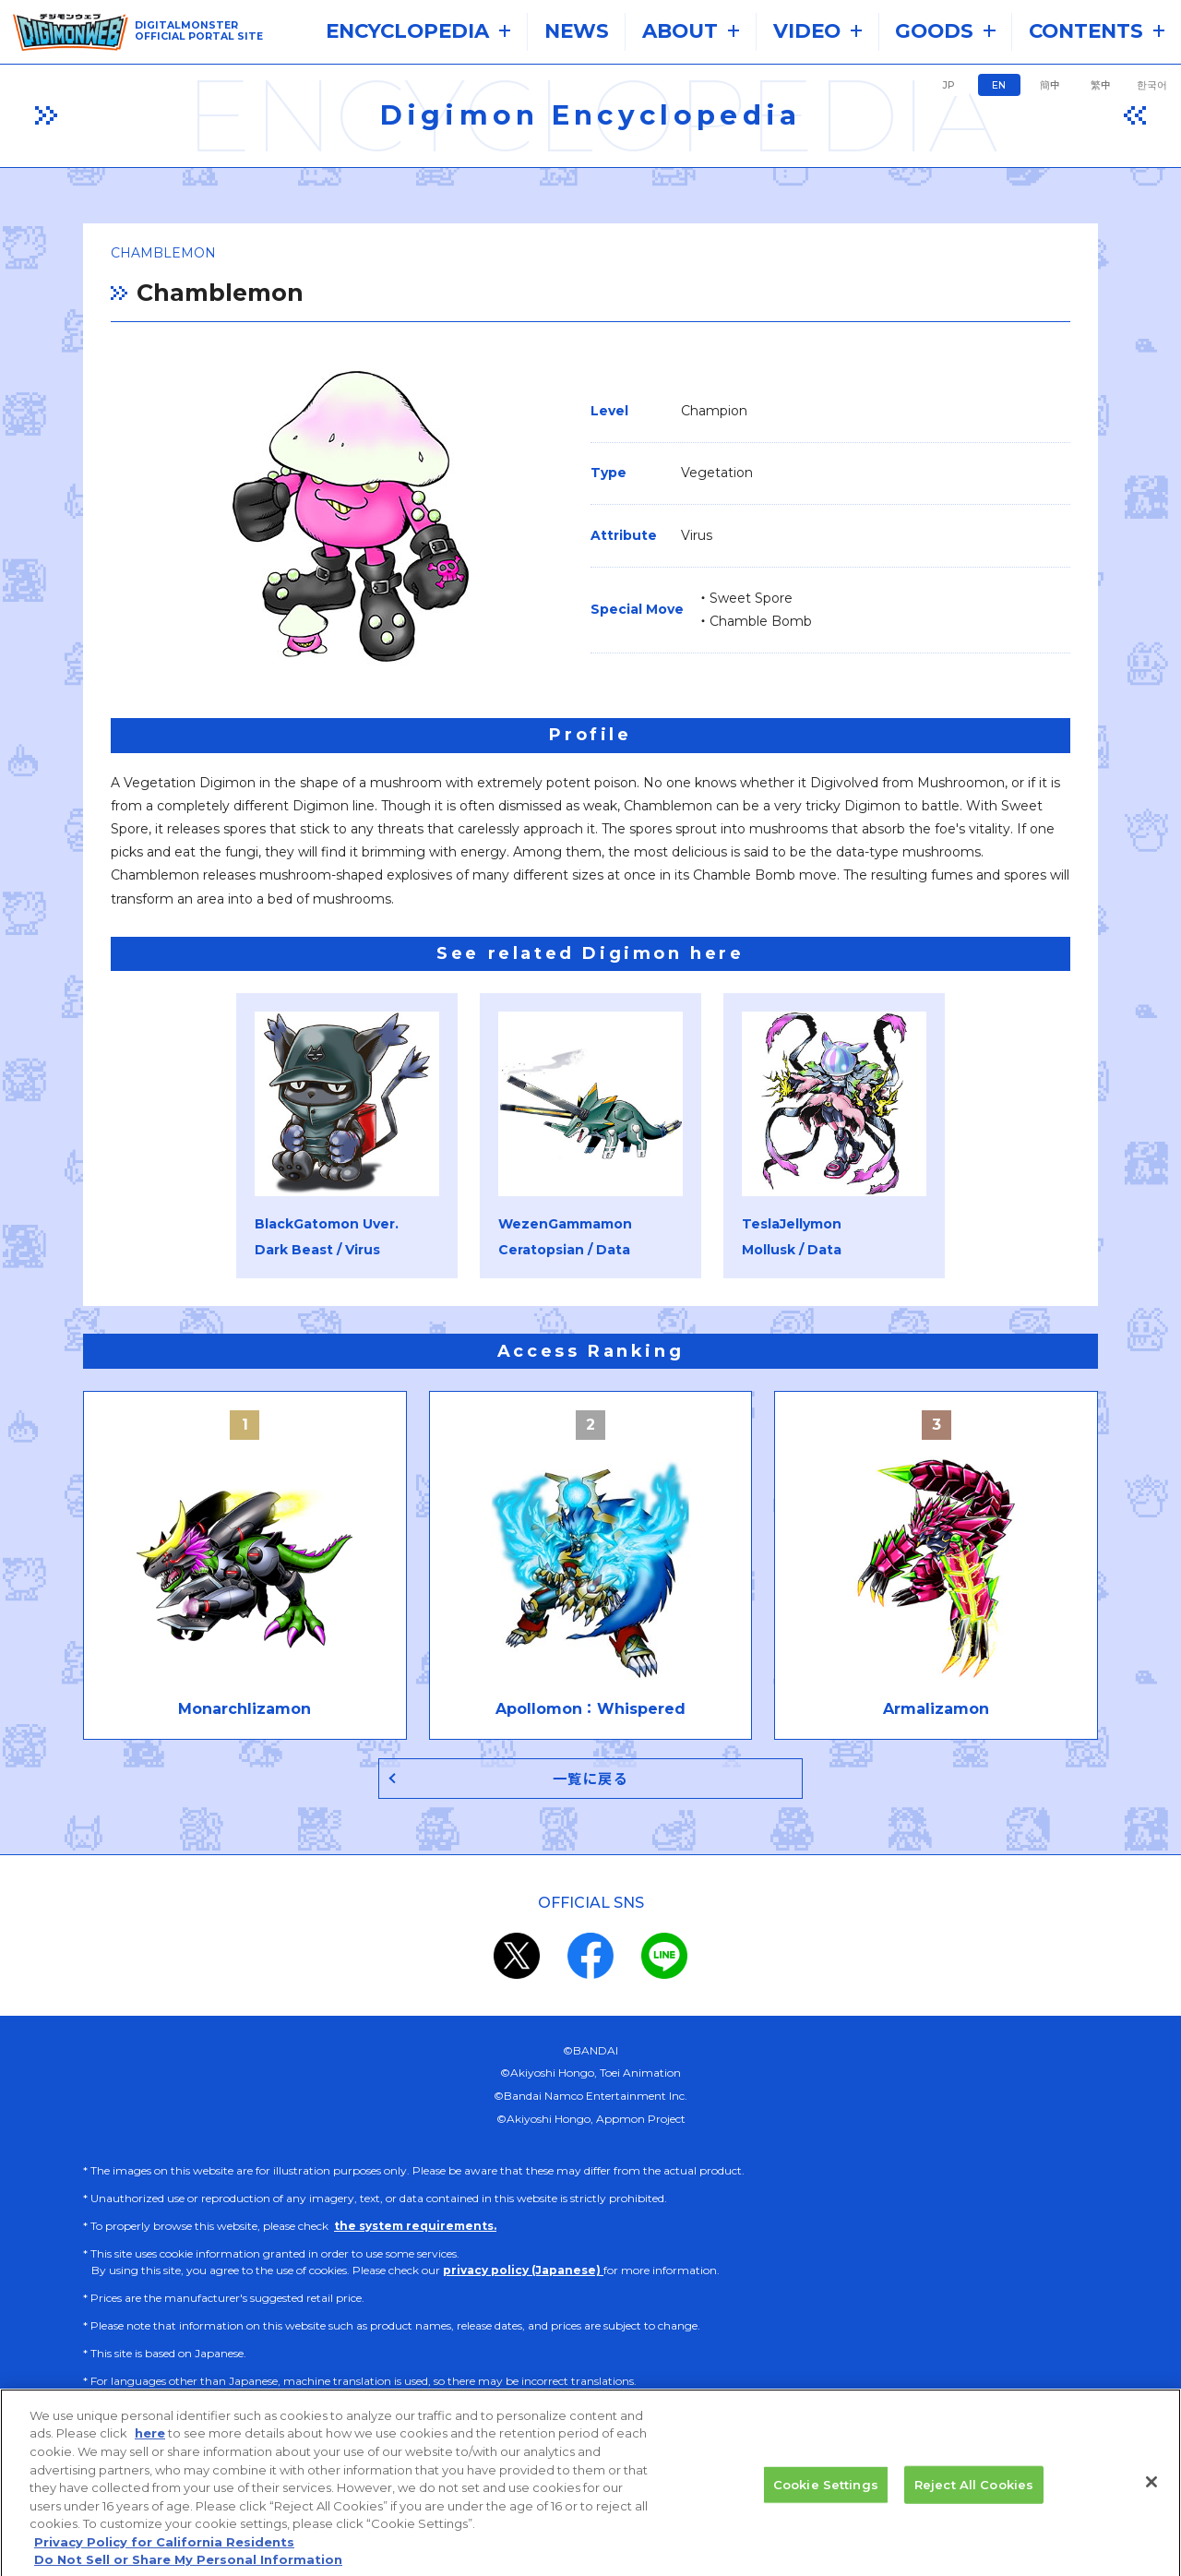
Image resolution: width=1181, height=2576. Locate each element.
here (150, 2444)
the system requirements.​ (415, 2226)
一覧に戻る (591, 1779)
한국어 (1152, 85)
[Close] (1151, 2492)
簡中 (1050, 85)
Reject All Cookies (973, 2494)
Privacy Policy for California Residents (164, 2552)
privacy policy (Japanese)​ (523, 2270)
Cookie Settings (825, 2494)
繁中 (1101, 85)
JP (948, 85)
